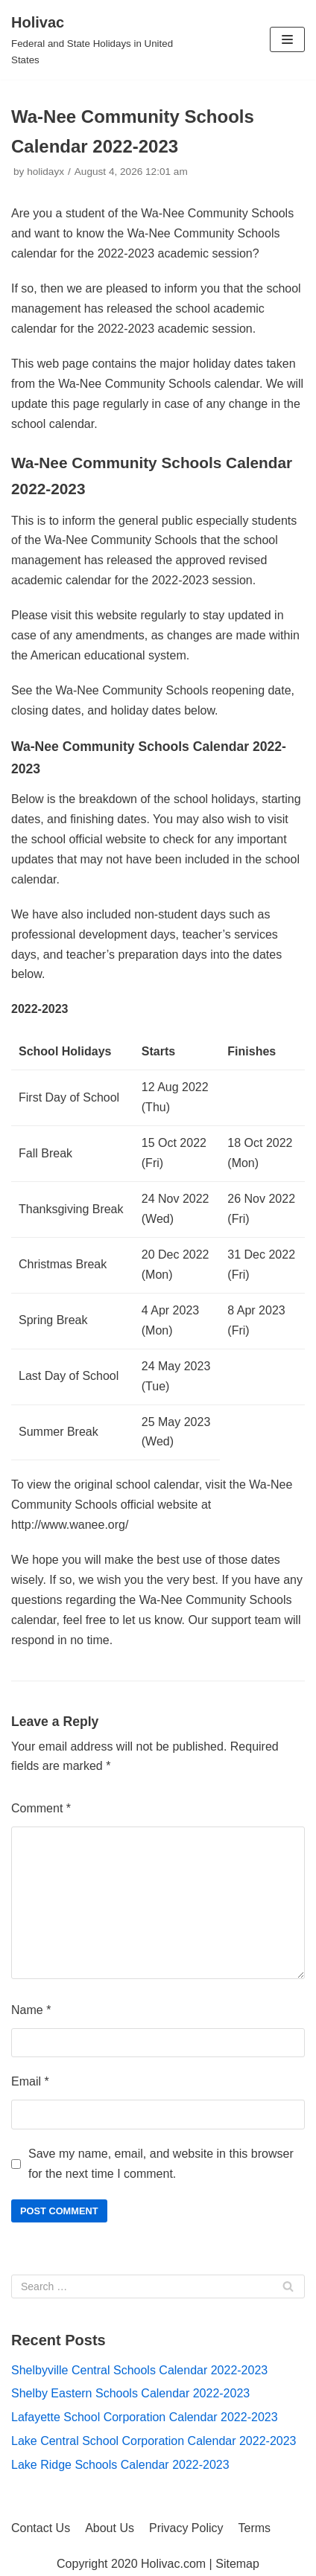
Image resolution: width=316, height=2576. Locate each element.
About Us (109, 2528)
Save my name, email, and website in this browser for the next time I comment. (161, 2163)
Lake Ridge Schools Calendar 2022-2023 (120, 2464)
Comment (41, 1808)
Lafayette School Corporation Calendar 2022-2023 (144, 2417)
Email (30, 2081)
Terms (254, 2528)
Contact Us (40, 2528)
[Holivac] (105, 39)
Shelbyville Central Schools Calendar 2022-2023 (139, 2370)
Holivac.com (173, 2563)
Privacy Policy (186, 2528)
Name (31, 2010)
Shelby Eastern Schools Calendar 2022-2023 (130, 2393)
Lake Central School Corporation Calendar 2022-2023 (153, 2441)
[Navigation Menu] (287, 39)
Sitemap (237, 2563)
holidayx (45, 171)
